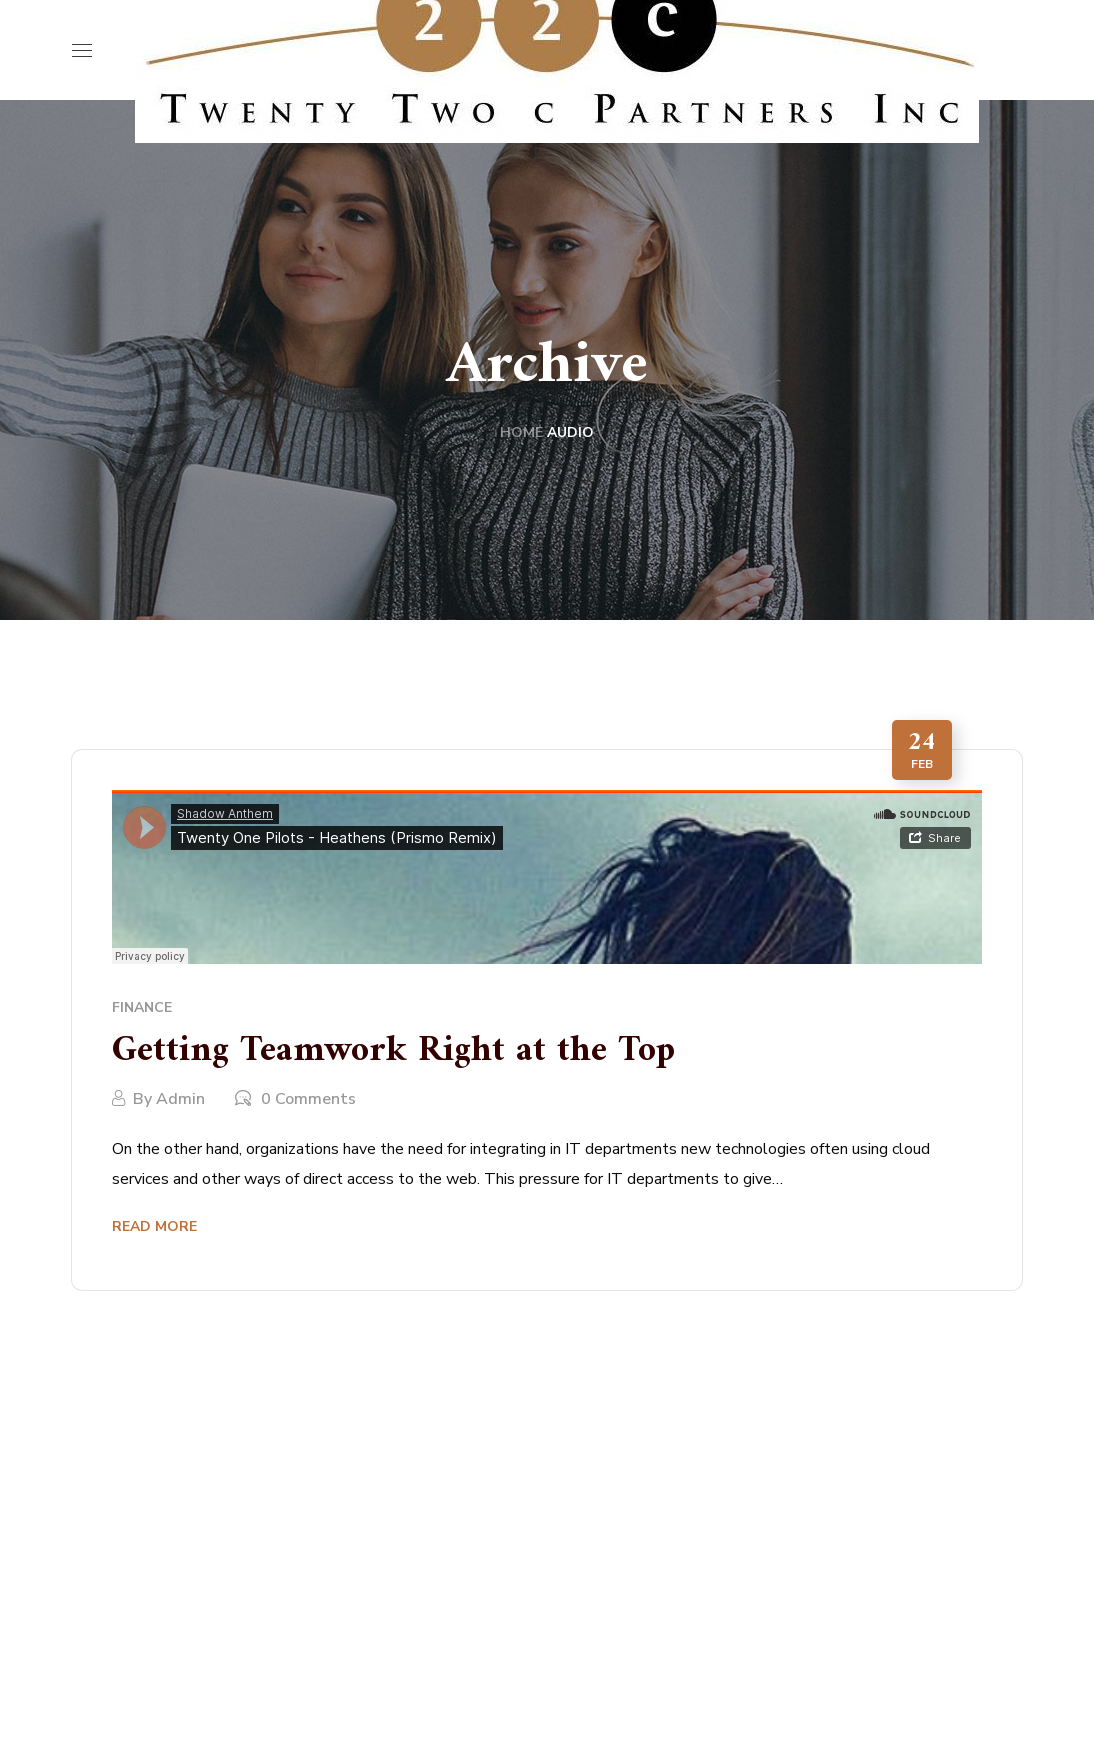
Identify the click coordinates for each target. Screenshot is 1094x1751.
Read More (154, 1226)
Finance (142, 1007)
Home (521, 432)
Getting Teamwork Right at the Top (393, 1051)
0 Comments (308, 1099)
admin (180, 1099)
